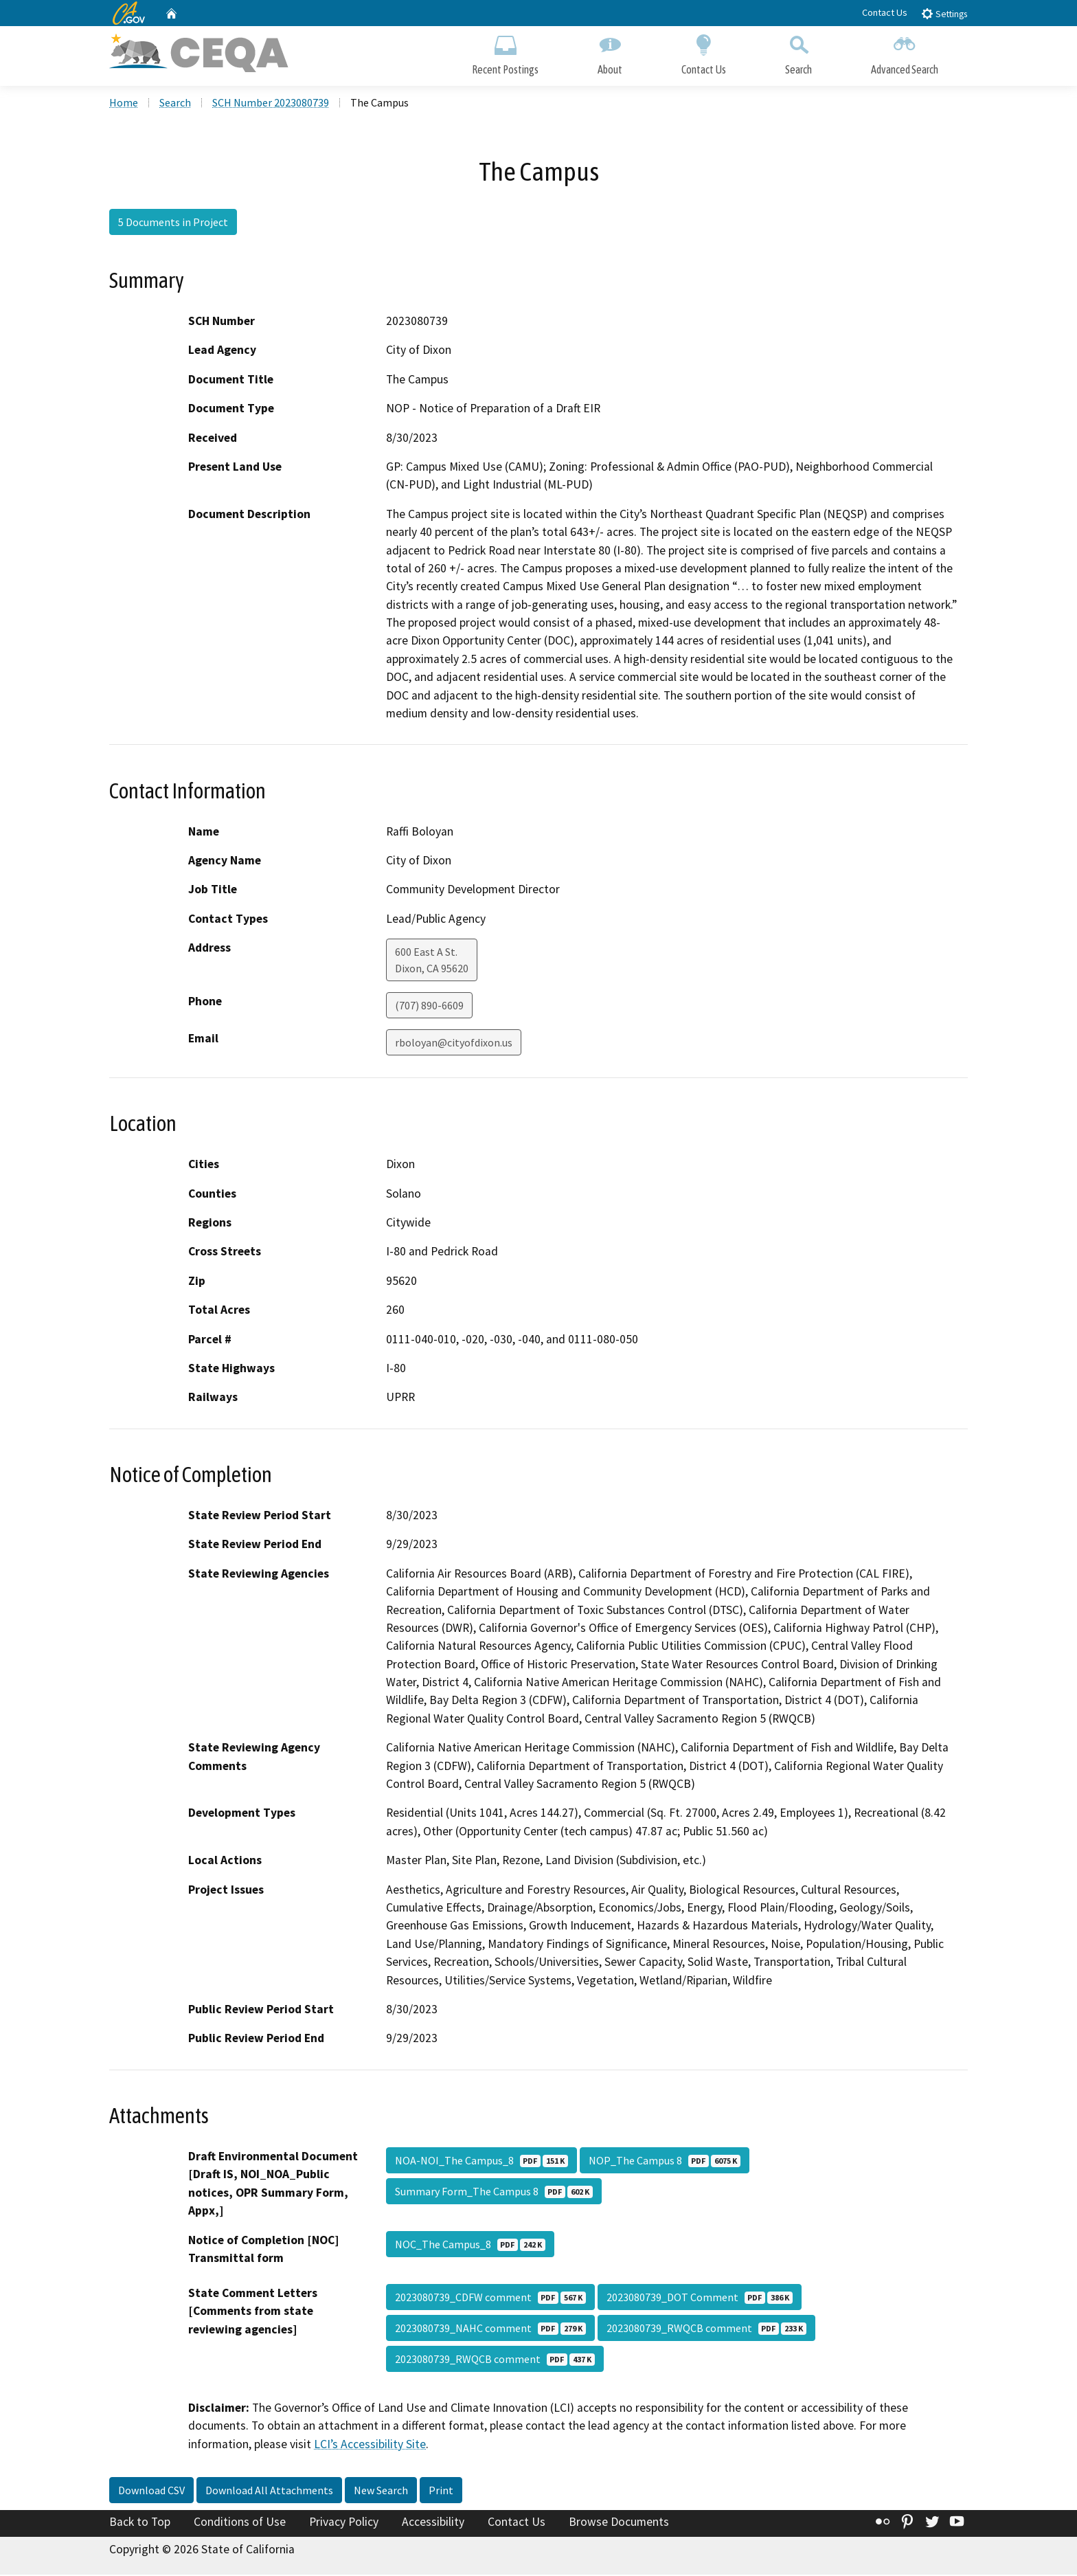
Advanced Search (904, 53)
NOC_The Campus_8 (470, 2245)
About (609, 53)
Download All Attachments (269, 2492)
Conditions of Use (240, 2523)
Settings (944, 13)
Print (441, 2492)
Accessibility (433, 2523)
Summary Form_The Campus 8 (494, 2192)
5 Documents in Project (173, 223)
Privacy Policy (343, 2523)
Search (798, 53)
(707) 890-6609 (429, 1006)
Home (123, 104)
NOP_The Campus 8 (664, 2162)
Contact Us (884, 12)
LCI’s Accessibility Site (370, 2445)
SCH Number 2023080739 (270, 104)
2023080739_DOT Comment (699, 2298)
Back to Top (139, 2523)
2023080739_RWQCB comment (706, 2329)
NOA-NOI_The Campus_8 (481, 2162)
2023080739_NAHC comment (490, 2329)
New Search (381, 2492)
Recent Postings (505, 53)
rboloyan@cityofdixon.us (453, 1044)
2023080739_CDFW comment (490, 2298)
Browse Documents (619, 2523)
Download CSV (151, 2492)
